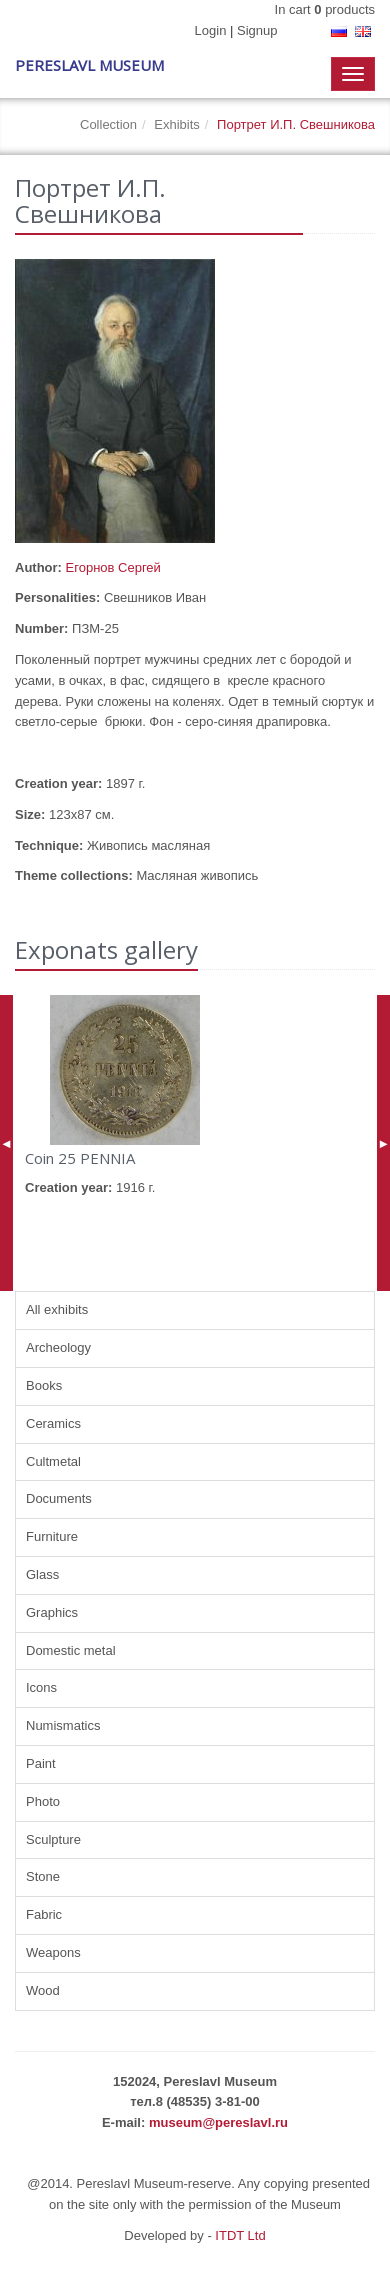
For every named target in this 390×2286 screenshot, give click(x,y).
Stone (43, 1876)
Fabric (44, 1914)
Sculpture (53, 1839)
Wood (43, 1990)
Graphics (52, 1612)
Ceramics (53, 1423)
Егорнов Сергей (113, 567)
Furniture (52, 1536)
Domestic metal (71, 1650)
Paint (41, 1763)
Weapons (53, 1952)
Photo (43, 1801)
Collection (108, 124)
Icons (41, 1687)
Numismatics (63, 1725)
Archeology (58, 1347)
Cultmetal (53, 1461)
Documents (59, 1498)
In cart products (325, 9)
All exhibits (57, 1309)
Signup (257, 30)
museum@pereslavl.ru (218, 2122)
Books (44, 1385)
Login (211, 30)
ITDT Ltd (240, 2235)
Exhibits (177, 124)
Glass (42, 1574)
